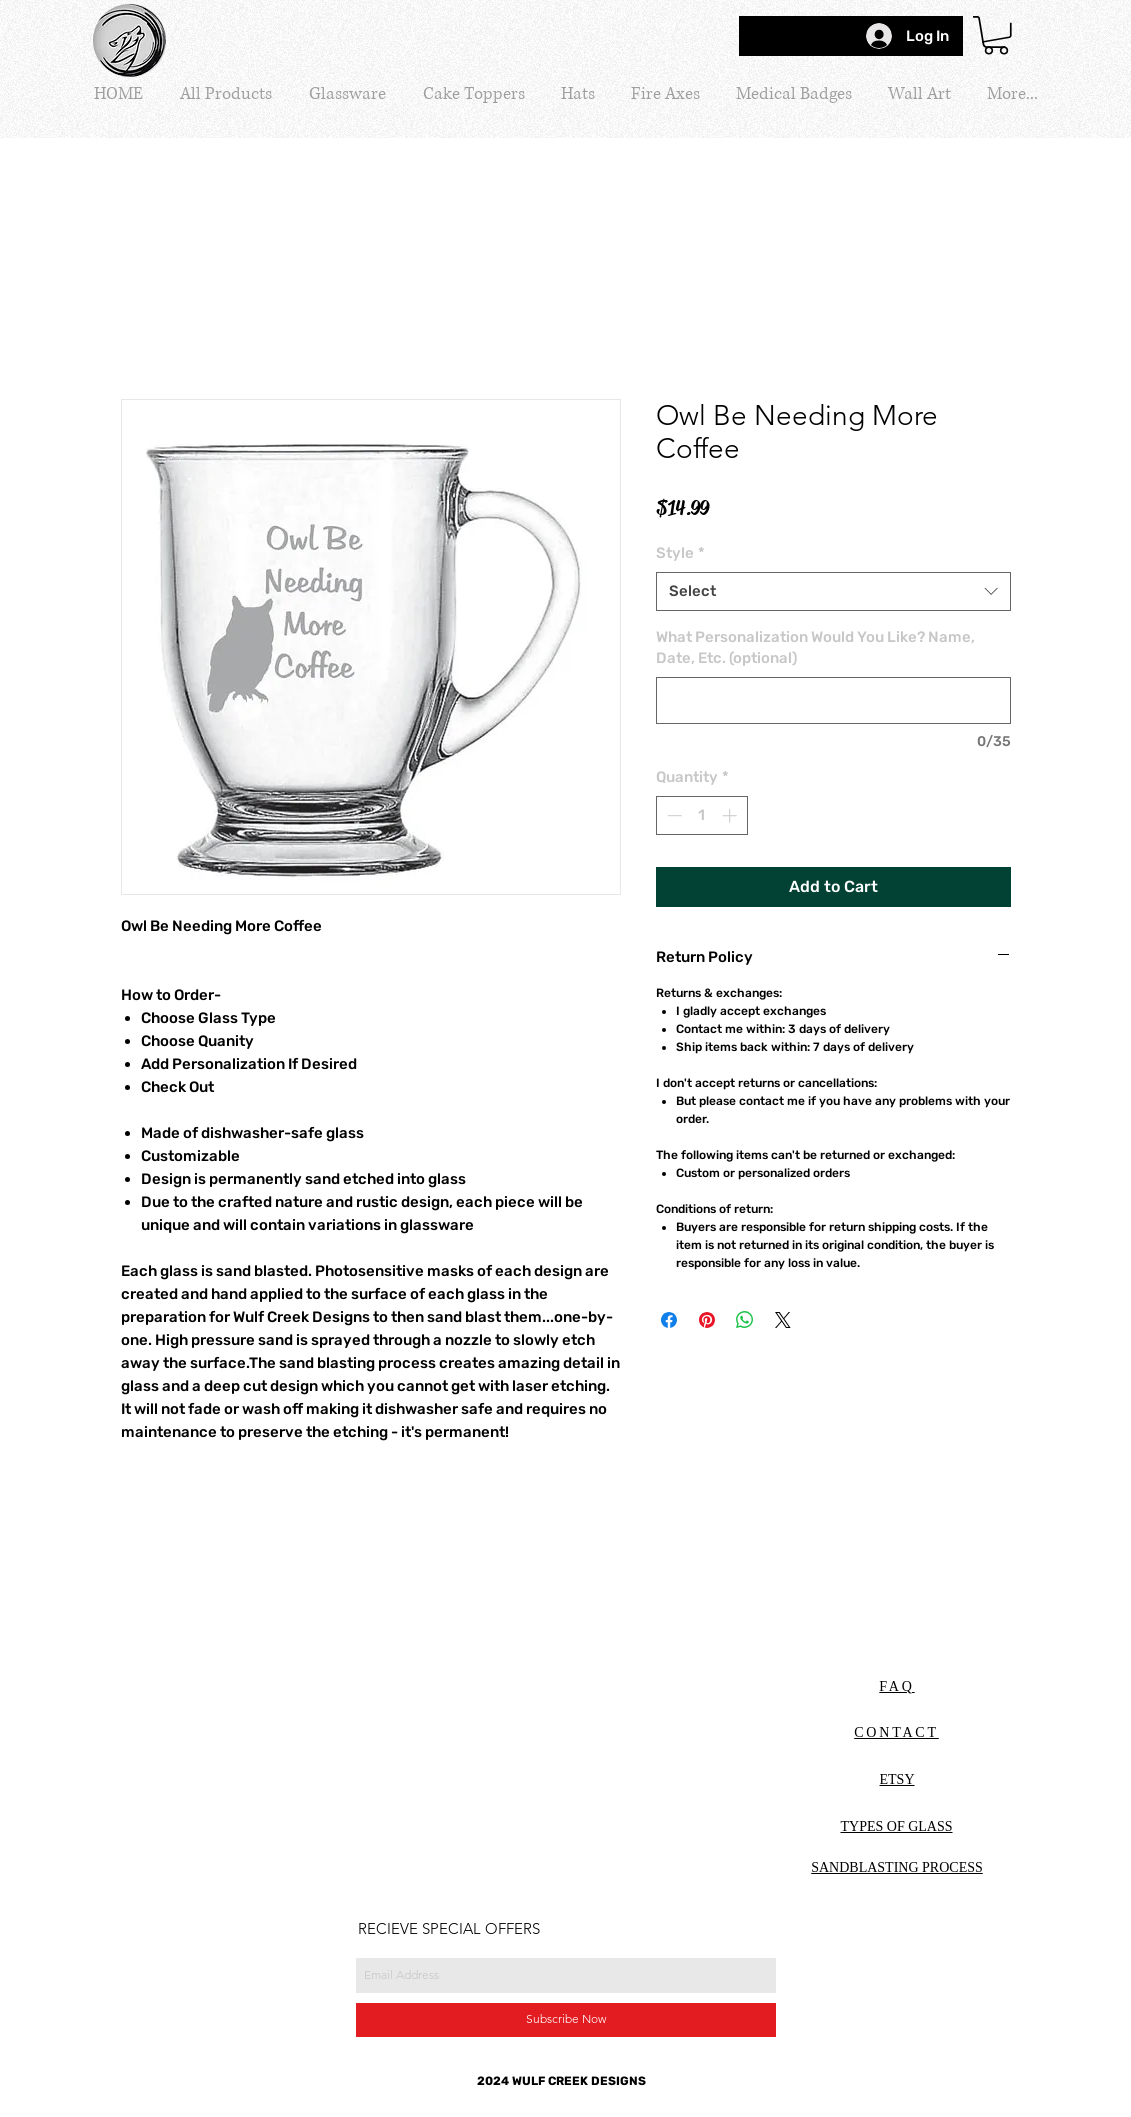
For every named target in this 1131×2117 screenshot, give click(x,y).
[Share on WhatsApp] (745, 1320)
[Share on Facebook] (669, 1320)
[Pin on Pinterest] (707, 1320)
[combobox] (833, 591)
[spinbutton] (701, 815)
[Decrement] (672, 815)
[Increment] (731, 815)
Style (680, 553)
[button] (996, 35)
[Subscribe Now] (566, 2020)
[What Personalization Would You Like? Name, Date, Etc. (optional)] (833, 700)
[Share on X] (783, 1320)
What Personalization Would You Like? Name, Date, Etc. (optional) (815, 647)
